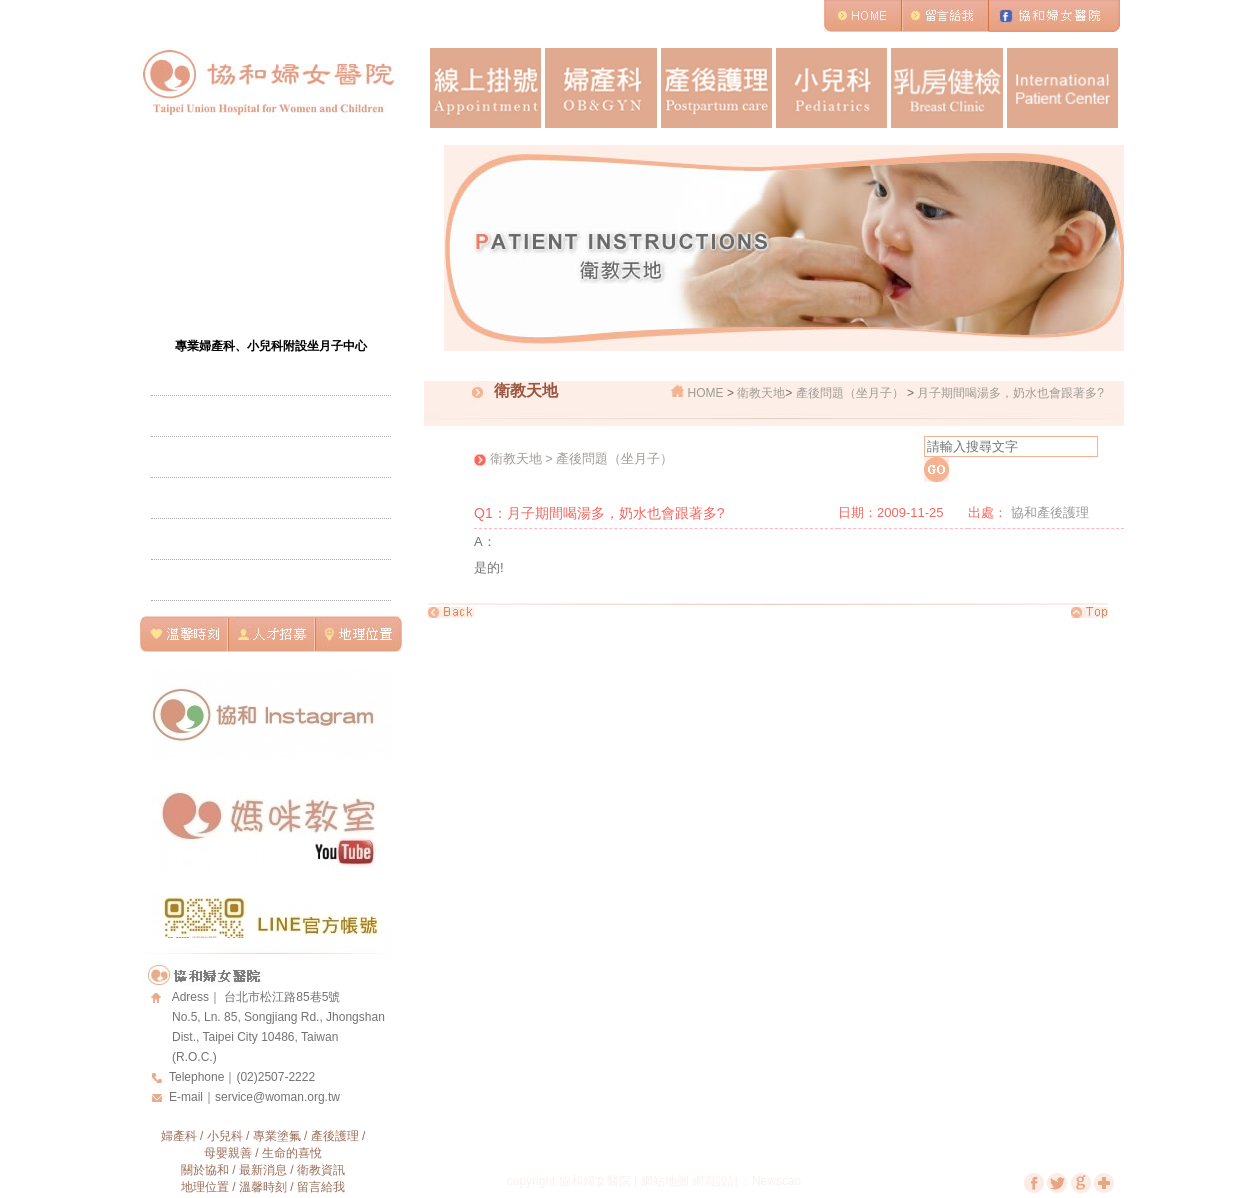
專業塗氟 (277, 1136)
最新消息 (263, 1170)
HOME (706, 393)
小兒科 (831, 88)
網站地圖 (665, 1181)
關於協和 (205, 1170)
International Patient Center (1062, 88)
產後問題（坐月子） (850, 393)
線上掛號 (485, 88)
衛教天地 (761, 393)
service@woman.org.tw (277, 1097)
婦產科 (600, 88)
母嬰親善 (228, 1153)
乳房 (946, 88)
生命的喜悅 (292, 1153)
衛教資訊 (321, 1170)
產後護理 (716, 88)
